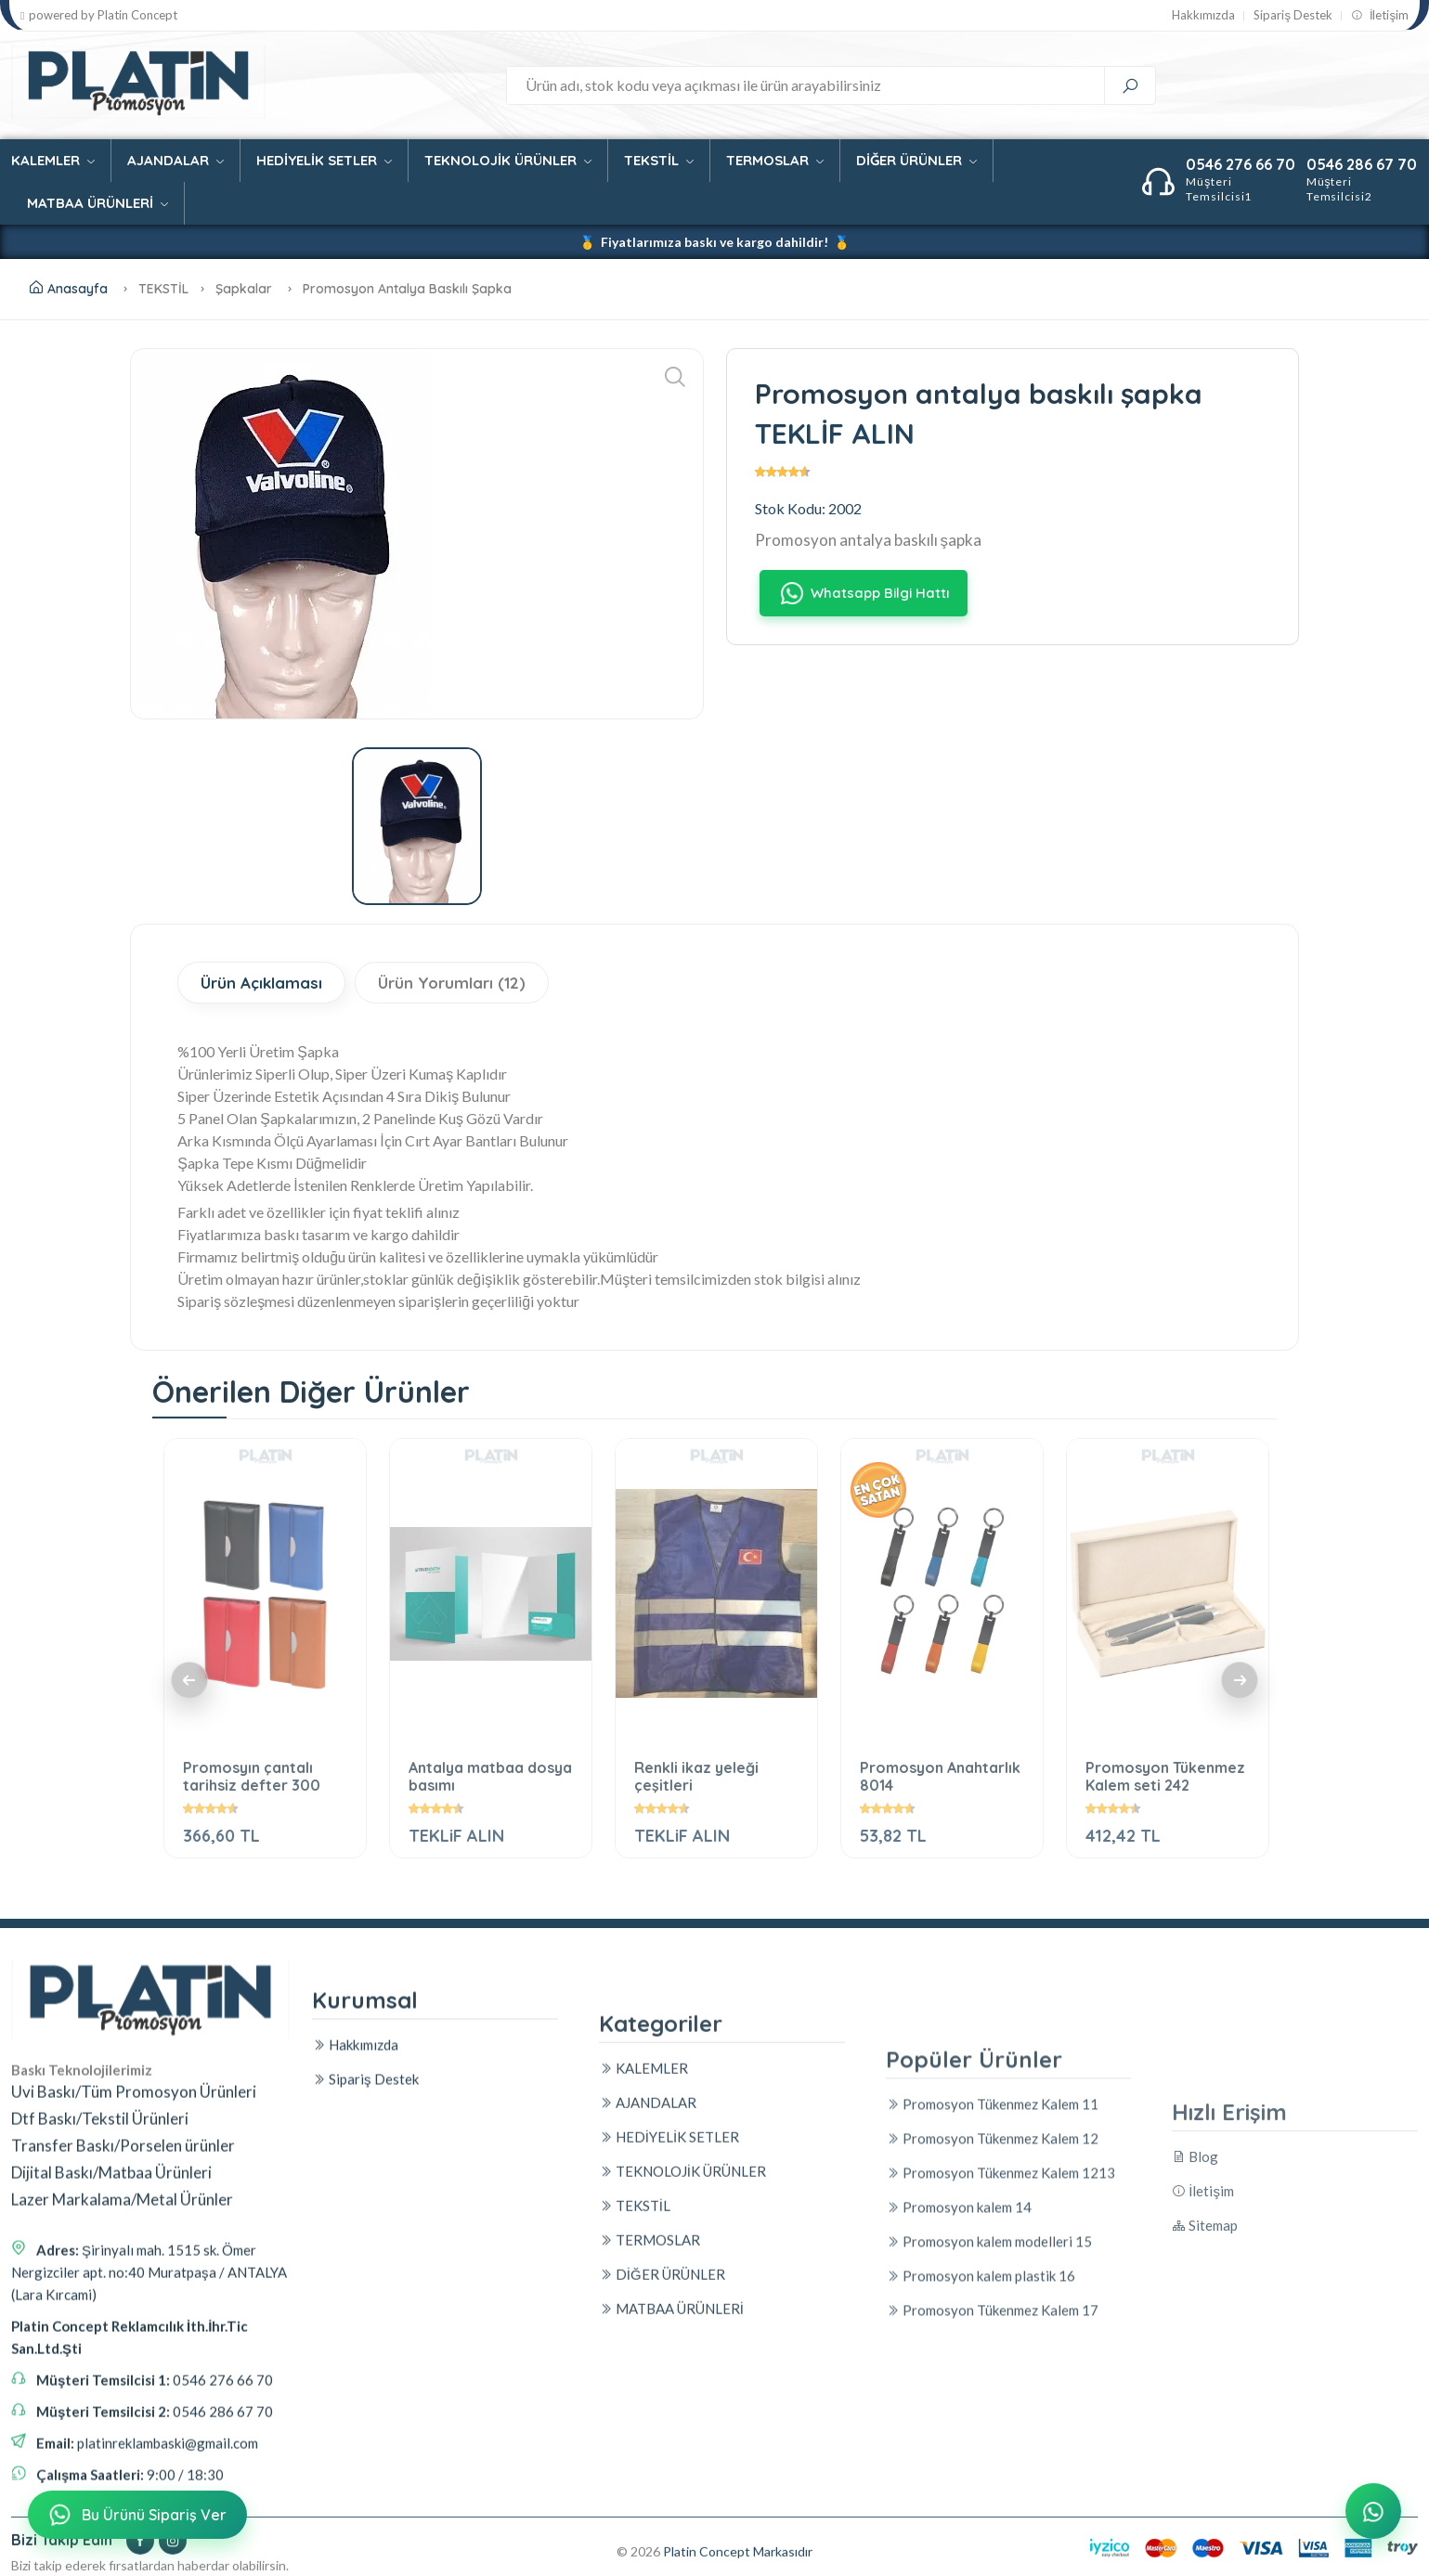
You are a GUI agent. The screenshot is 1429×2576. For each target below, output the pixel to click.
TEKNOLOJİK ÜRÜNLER (507, 160)
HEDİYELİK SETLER (324, 160)
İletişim (1380, 15)
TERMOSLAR (775, 160)
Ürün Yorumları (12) (452, 982)
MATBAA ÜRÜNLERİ (97, 203)
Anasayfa (69, 288)
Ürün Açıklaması (261, 982)
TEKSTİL (659, 160)
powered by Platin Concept (98, 15)
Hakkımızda (1203, 15)
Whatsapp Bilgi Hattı (862, 592)
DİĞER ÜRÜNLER (916, 160)
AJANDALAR (175, 160)
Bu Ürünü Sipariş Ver (136, 2516)
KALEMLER (53, 160)
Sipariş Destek (1293, 15)
